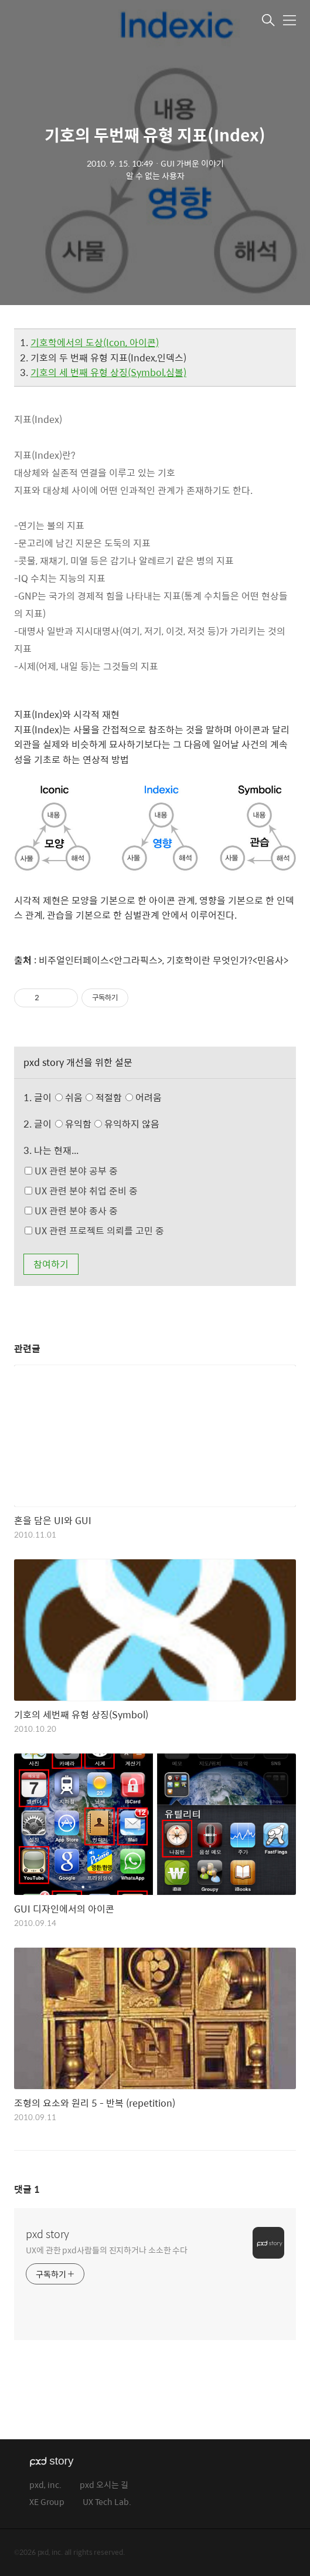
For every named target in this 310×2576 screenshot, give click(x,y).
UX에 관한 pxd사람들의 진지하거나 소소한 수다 (107, 2249)
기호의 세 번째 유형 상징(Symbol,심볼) (108, 372)
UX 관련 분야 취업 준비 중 (81, 1190)
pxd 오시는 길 (104, 2485)
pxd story (47, 2234)
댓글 (27, 2189)
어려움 (143, 1097)
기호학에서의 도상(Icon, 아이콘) (94, 342)
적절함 (125, 1097)
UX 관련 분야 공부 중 (71, 1170)
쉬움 (111, 1097)
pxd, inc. (45, 2485)
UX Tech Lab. (107, 2502)
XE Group (46, 2502)
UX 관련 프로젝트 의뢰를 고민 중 (94, 1230)
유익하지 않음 (126, 1123)
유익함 (108, 1123)
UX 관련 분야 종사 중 (71, 1210)
